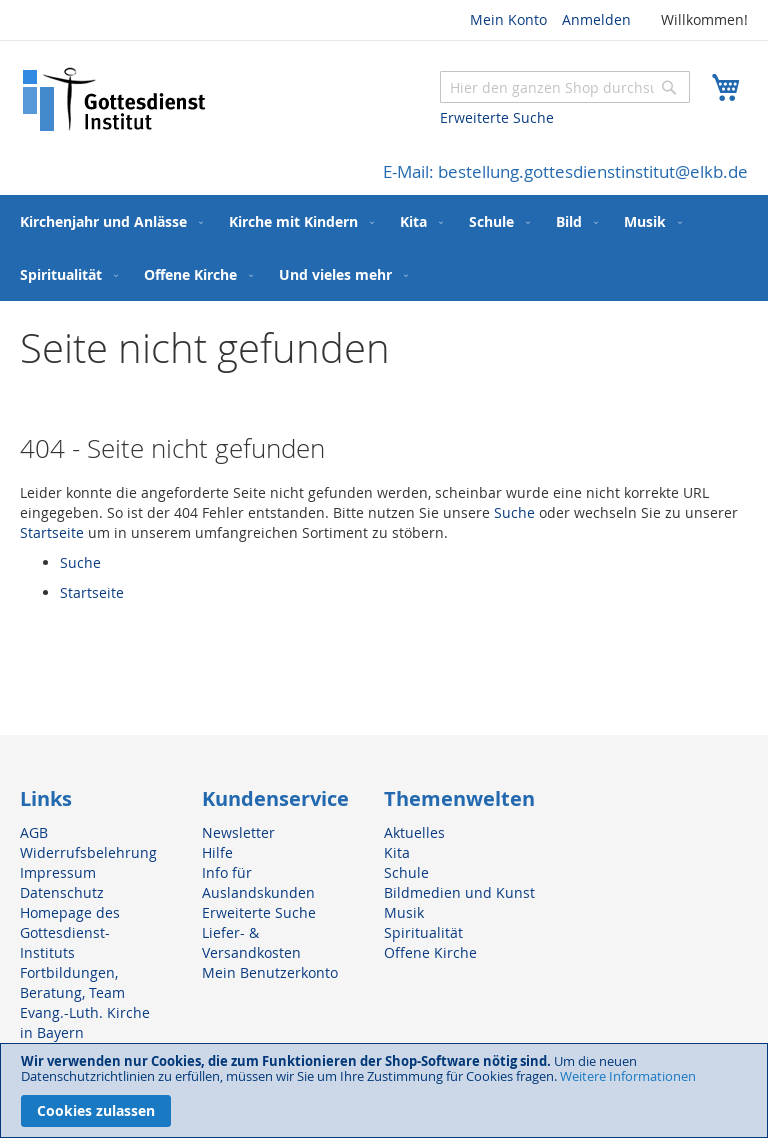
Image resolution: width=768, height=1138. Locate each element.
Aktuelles (414, 832)
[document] (384, 1090)
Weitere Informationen (628, 1076)
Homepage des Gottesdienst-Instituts (70, 932)
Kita (397, 852)
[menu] (384, 248)
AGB (34, 832)
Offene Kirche (430, 952)
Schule (406, 872)
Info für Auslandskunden (258, 882)
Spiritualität (423, 932)
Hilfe (217, 852)
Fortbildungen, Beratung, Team (72, 982)
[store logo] (115, 99)
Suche (514, 512)
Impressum (58, 872)
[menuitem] (107, 221)
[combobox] (565, 87)
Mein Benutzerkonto (270, 972)
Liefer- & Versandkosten (251, 942)
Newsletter (238, 832)
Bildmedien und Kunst (459, 892)
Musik (404, 912)
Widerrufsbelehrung (88, 852)
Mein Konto (508, 19)
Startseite (52, 532)
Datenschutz (62, 892)
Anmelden (596, 19)
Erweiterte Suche (497, 117)
